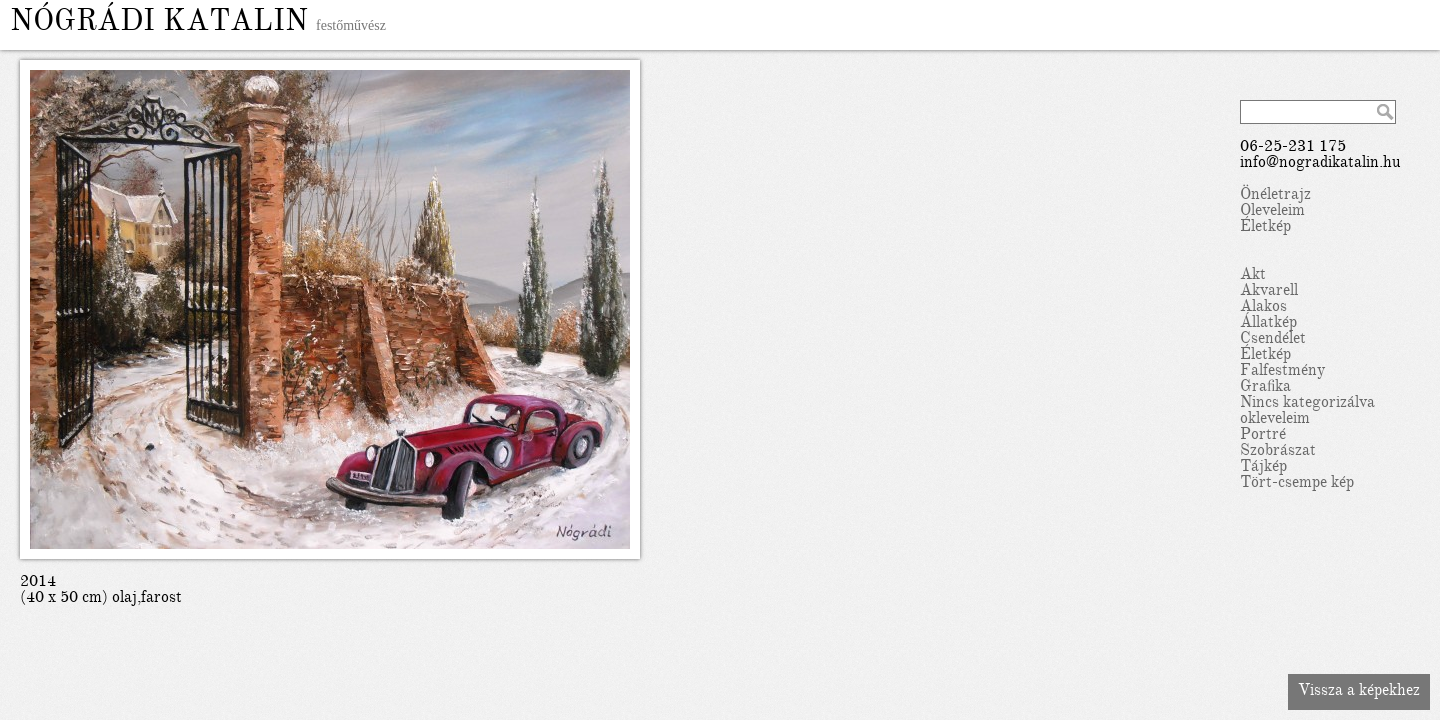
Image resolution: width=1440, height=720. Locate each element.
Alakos (1263, 308)
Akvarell (1269, 292)
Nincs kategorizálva (1307, 404)
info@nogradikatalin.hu (1320, 164)
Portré (1263, 436)
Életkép (1265, 228)
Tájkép (1263, 468)
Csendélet (1273, 340)
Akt (1253, 276)
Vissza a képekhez (1359, 692)
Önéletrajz (1275, 196)
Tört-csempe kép (1297, 484)
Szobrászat (1278, 452)
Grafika (1265, 388)
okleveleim (1275, 420)
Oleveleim (1272, 212)
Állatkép (1268, 324)
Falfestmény (1282, 372)
